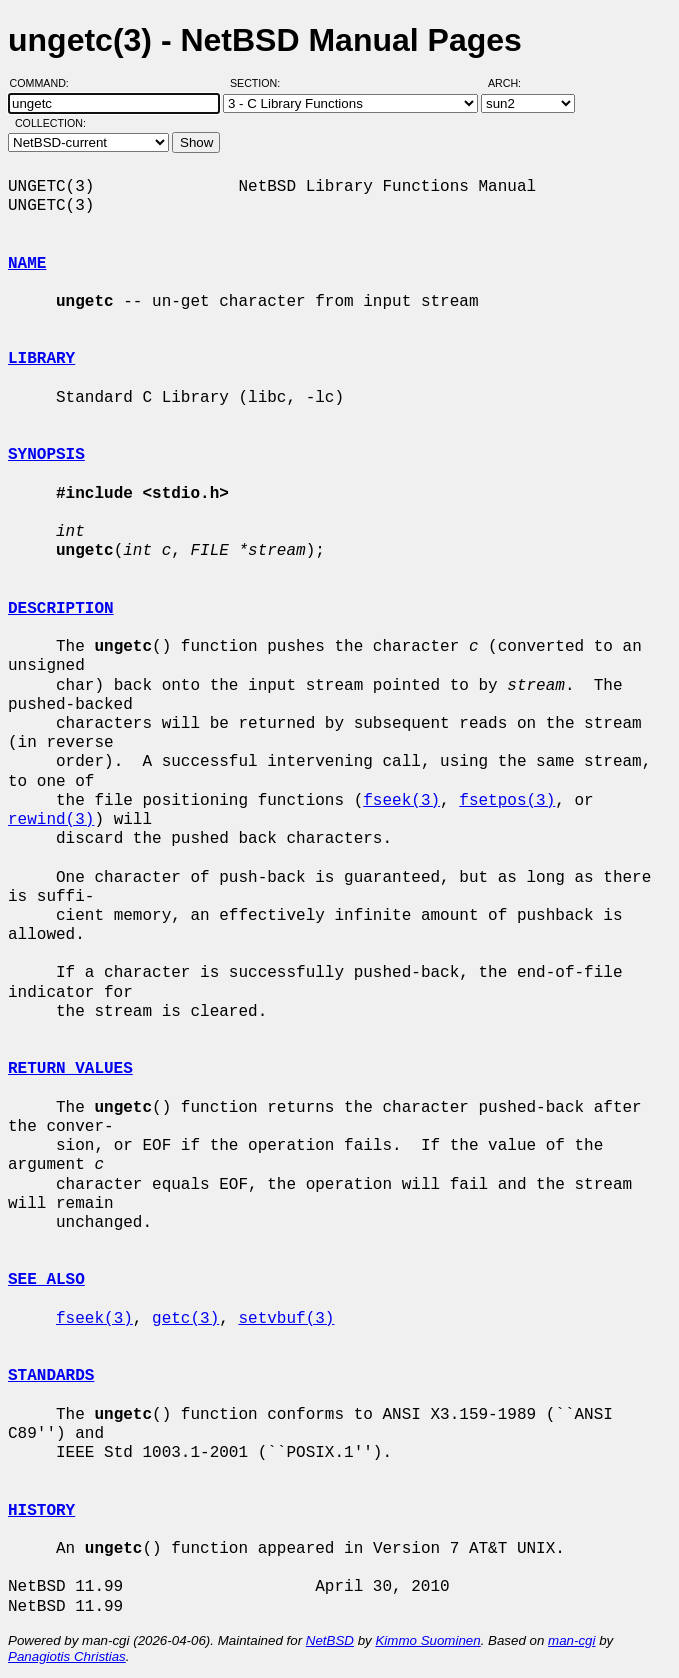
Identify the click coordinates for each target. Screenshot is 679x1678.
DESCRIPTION (61, 609)
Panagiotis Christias (67, 1656)
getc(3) (185, 1319)
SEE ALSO (46, 1280)
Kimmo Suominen (427, 1640)
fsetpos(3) (507, 801)
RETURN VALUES (70, 1069)
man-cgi (571, 1640)
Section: (259, 83)
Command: (45, 83)
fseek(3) (401, 801)
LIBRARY (41, 359)
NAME (27, 264)
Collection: (50, 123)
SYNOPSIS (46, 455)
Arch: (513, 83)
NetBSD (330, 1640)
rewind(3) (51, 820)
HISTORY (41, 1511)
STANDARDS (51, 1376)
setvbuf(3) (286, 1319)
